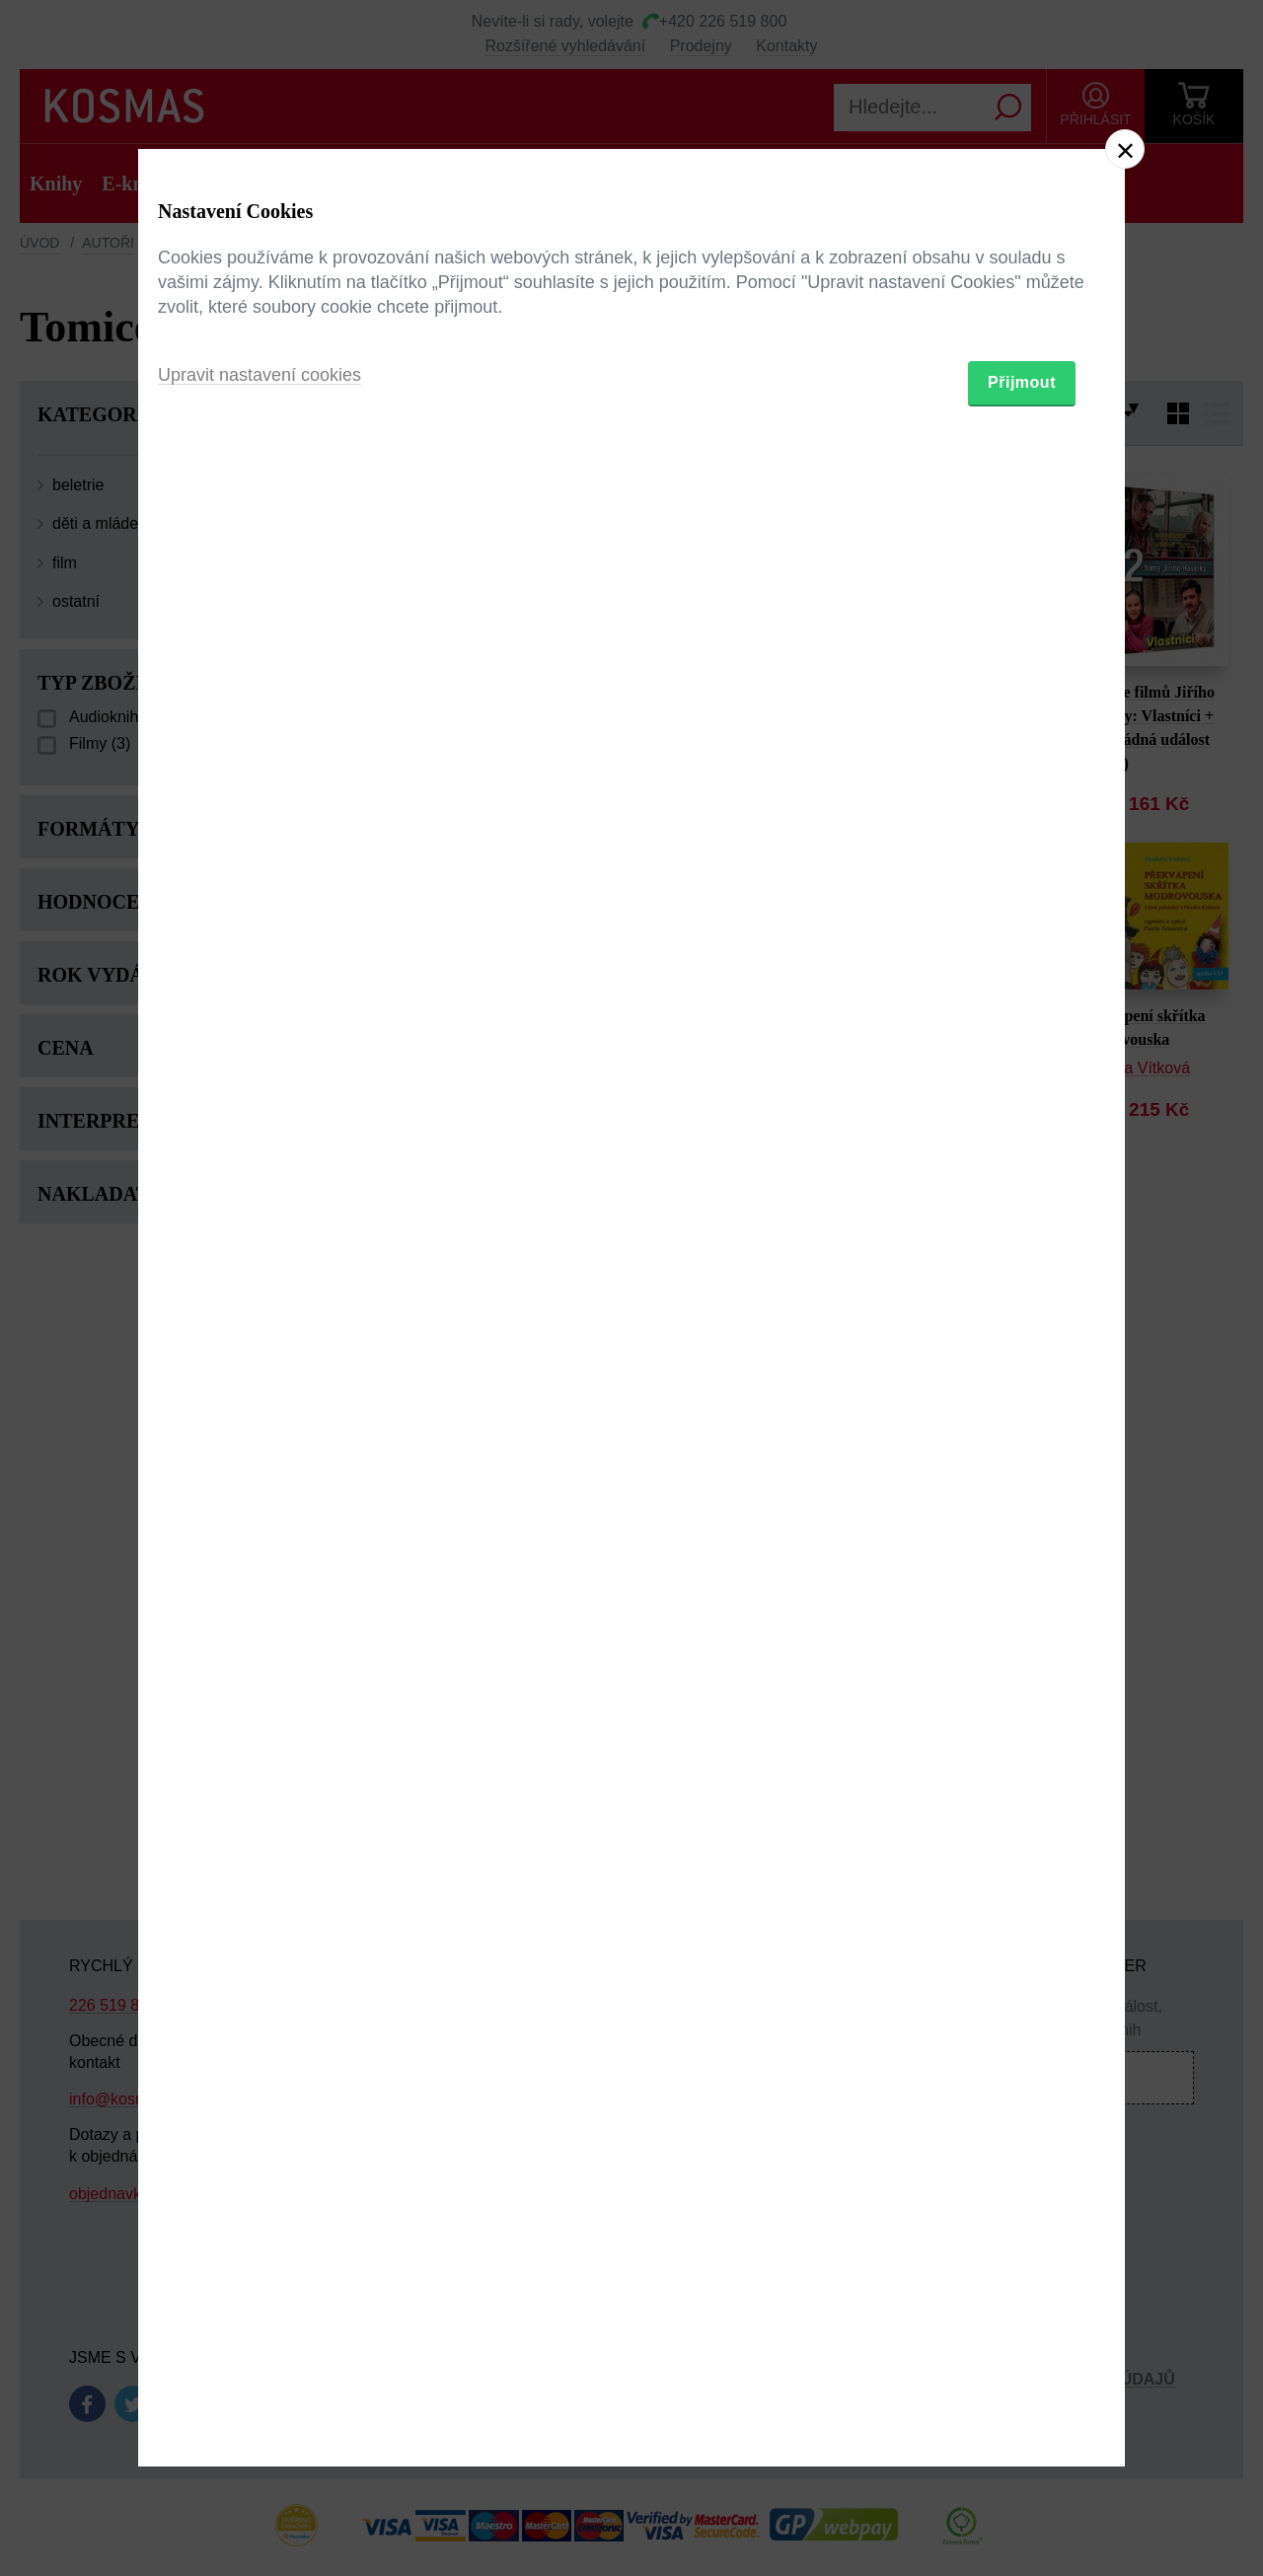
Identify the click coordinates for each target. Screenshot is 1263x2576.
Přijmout (1022, 1402)
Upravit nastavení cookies (259, 1395)
